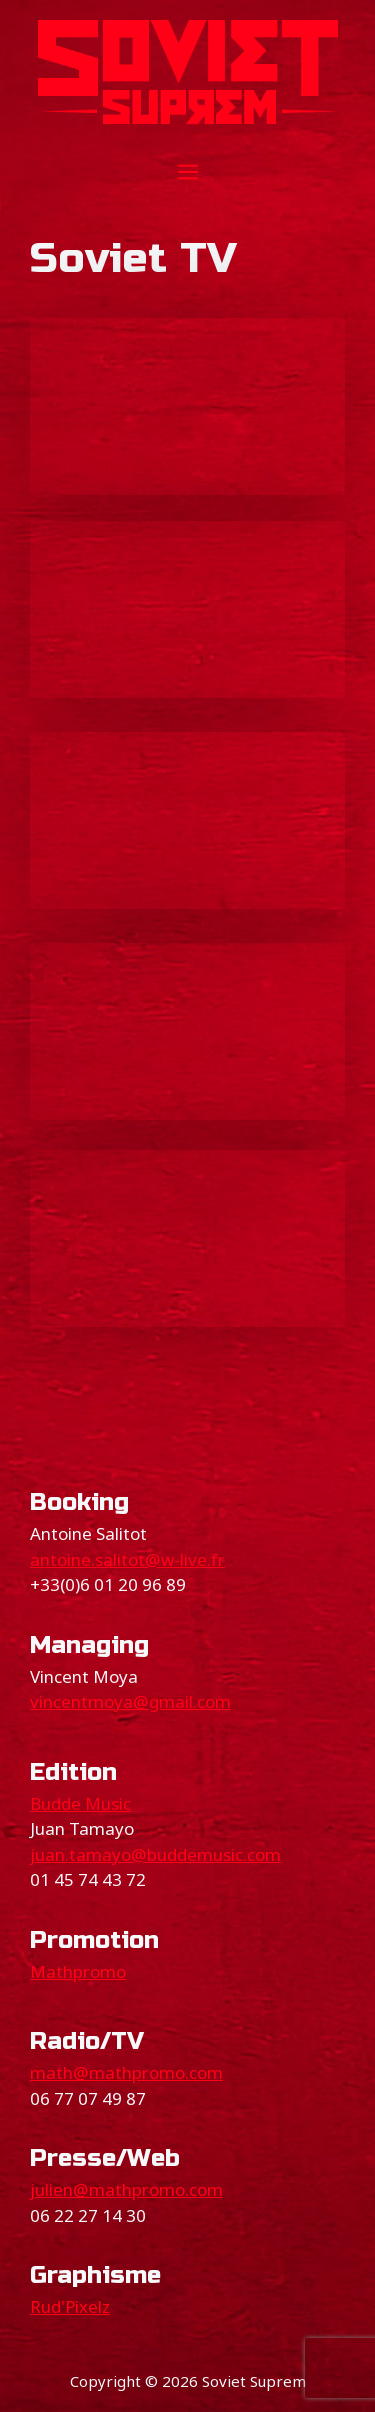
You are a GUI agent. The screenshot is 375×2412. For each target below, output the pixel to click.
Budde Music (80, 1803)
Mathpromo (78, 1971)
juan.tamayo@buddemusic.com (155, 1854)
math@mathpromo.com (126, 2072)
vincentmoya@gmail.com (130, 1701)
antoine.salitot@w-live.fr (127, 1559)
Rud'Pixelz (70, 2306)
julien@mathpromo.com (126, 2189)
